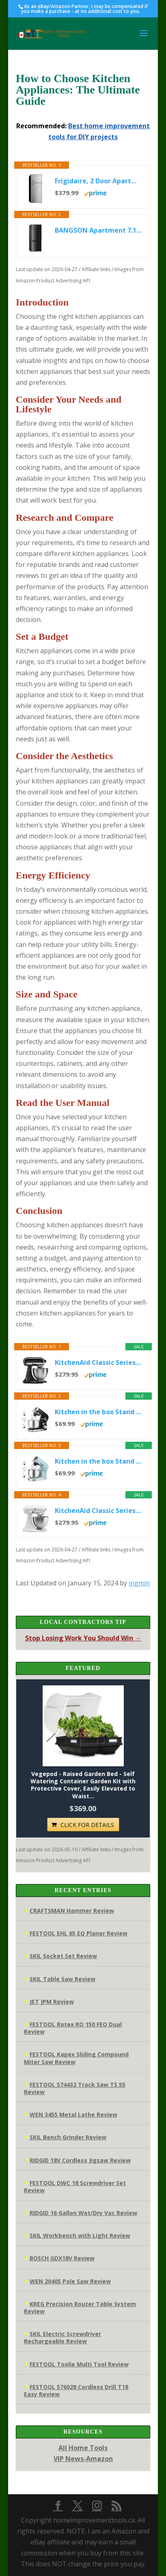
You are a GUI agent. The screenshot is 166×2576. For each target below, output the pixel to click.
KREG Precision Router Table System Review (80, 2307)
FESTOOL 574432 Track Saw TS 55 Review (74, 2088)
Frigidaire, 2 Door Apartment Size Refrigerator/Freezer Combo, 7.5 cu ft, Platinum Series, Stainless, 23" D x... (98, 181)
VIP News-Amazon (83, 2458)
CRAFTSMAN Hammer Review (72, 1910)
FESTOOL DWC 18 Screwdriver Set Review (75, 2186)
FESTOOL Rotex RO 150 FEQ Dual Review (73, 2027)
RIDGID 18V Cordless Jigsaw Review (80, 2160)
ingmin (139, 1583)
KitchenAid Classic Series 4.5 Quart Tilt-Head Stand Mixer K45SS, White (98, 1511)
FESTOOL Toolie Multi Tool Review (79, 2364)
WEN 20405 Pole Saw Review (70, 2281)
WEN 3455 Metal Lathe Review (73, 2114)
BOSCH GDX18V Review (62, 2258)
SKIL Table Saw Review (62, 1979)
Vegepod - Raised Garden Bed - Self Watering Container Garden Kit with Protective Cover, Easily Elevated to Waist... (83, 1785)
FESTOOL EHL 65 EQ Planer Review (78, 1933)
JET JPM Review (52, 2001)
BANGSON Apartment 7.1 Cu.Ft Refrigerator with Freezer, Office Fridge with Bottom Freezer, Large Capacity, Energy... (98, 230)
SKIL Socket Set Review (63, 1956)
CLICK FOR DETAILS (87, 1825)
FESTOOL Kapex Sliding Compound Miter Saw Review (76, 2057)
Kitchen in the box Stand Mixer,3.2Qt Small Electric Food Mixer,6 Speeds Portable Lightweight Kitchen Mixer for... (98, 1412)
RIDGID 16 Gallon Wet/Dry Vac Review (83, 2213)
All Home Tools (83, 2447)
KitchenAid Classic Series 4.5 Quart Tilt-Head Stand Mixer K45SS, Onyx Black (98, 1362)
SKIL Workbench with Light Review (80, 2235)
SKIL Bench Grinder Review (68, 2137)
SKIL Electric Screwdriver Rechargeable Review (62, 2337)
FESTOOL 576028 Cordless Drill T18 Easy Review (76, 2390)
